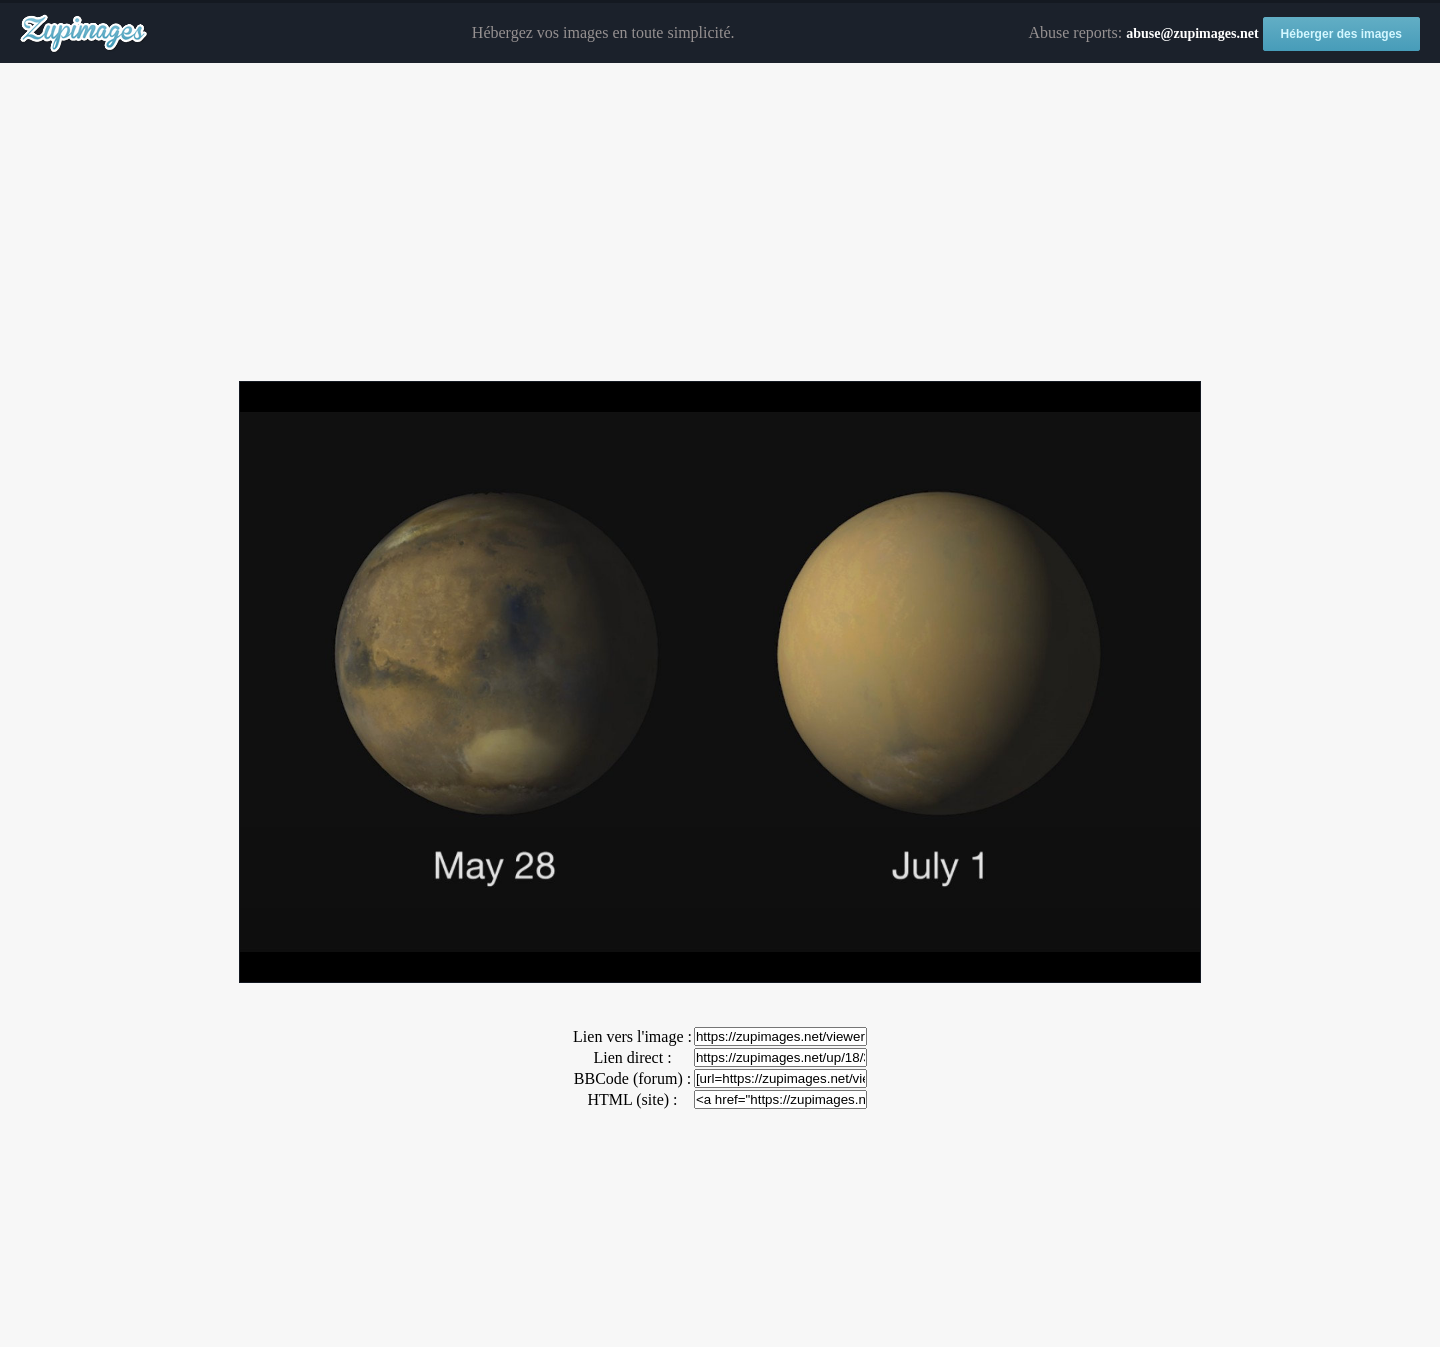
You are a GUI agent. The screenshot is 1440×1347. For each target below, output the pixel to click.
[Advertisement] (720, 223)
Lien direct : (632, 1057)
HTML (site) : (632, 1099)
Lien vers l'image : (632, 1036)
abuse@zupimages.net (1192, 33)
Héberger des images (1341, 34)
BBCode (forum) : (632, 1078)
